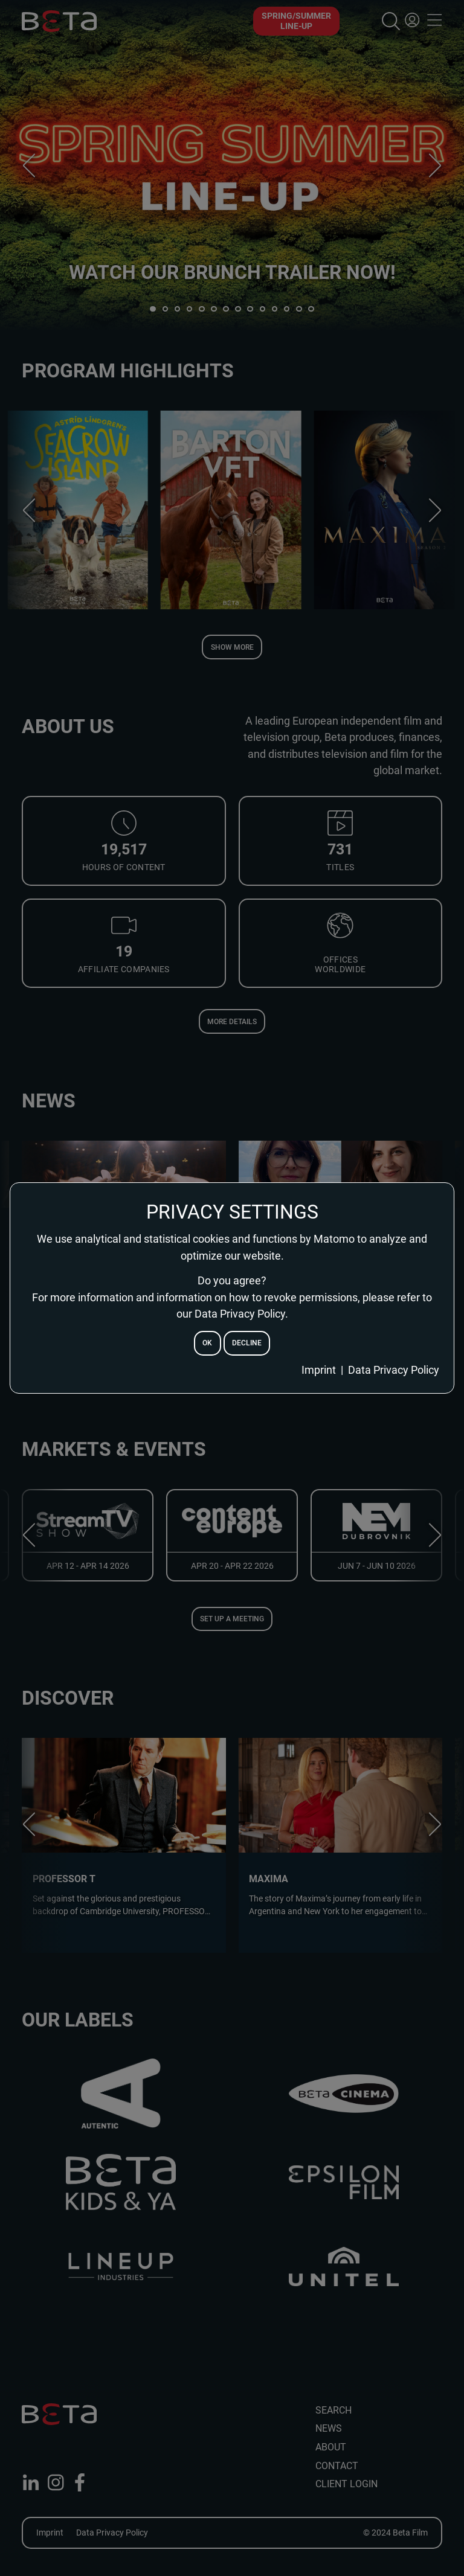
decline (247, 1343)
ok (207, 1343)
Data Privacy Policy (393, 1369)
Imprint (318, 1369)
